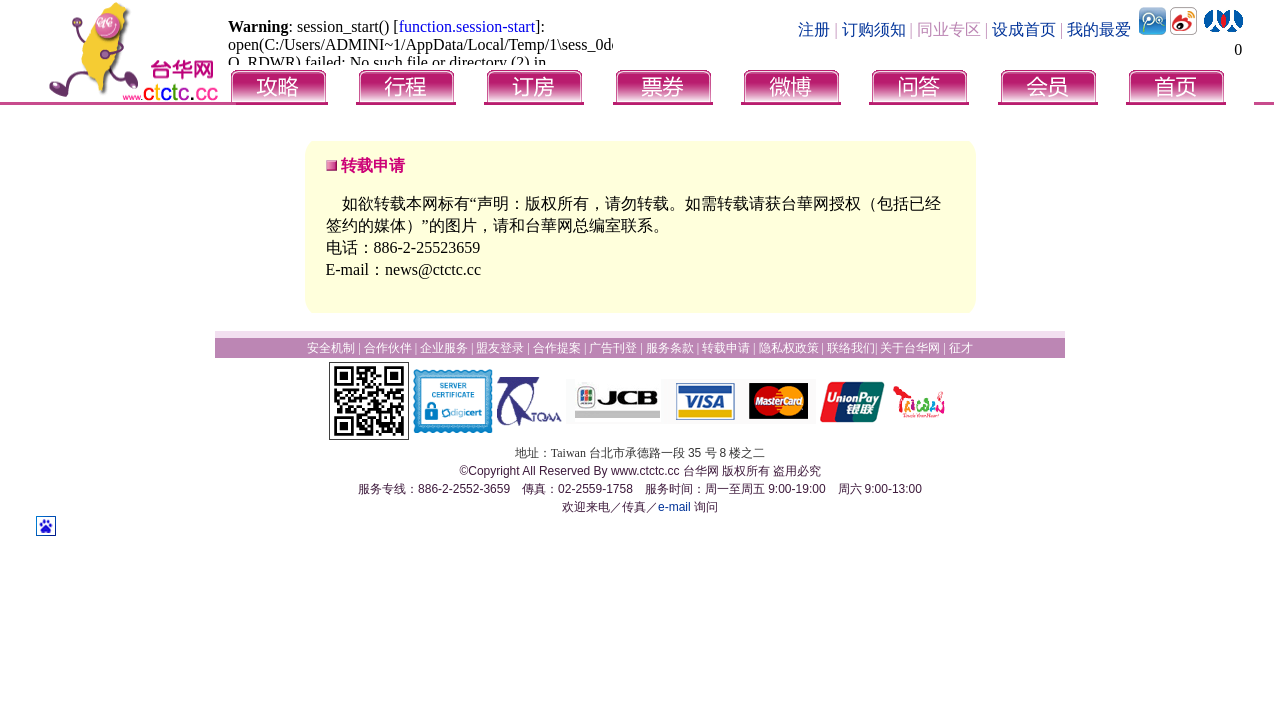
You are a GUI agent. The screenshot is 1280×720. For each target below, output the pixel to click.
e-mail (674, 507)
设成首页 (1024, 29)
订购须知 (874, 29)
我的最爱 (1099, 29)
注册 (814, 29)
